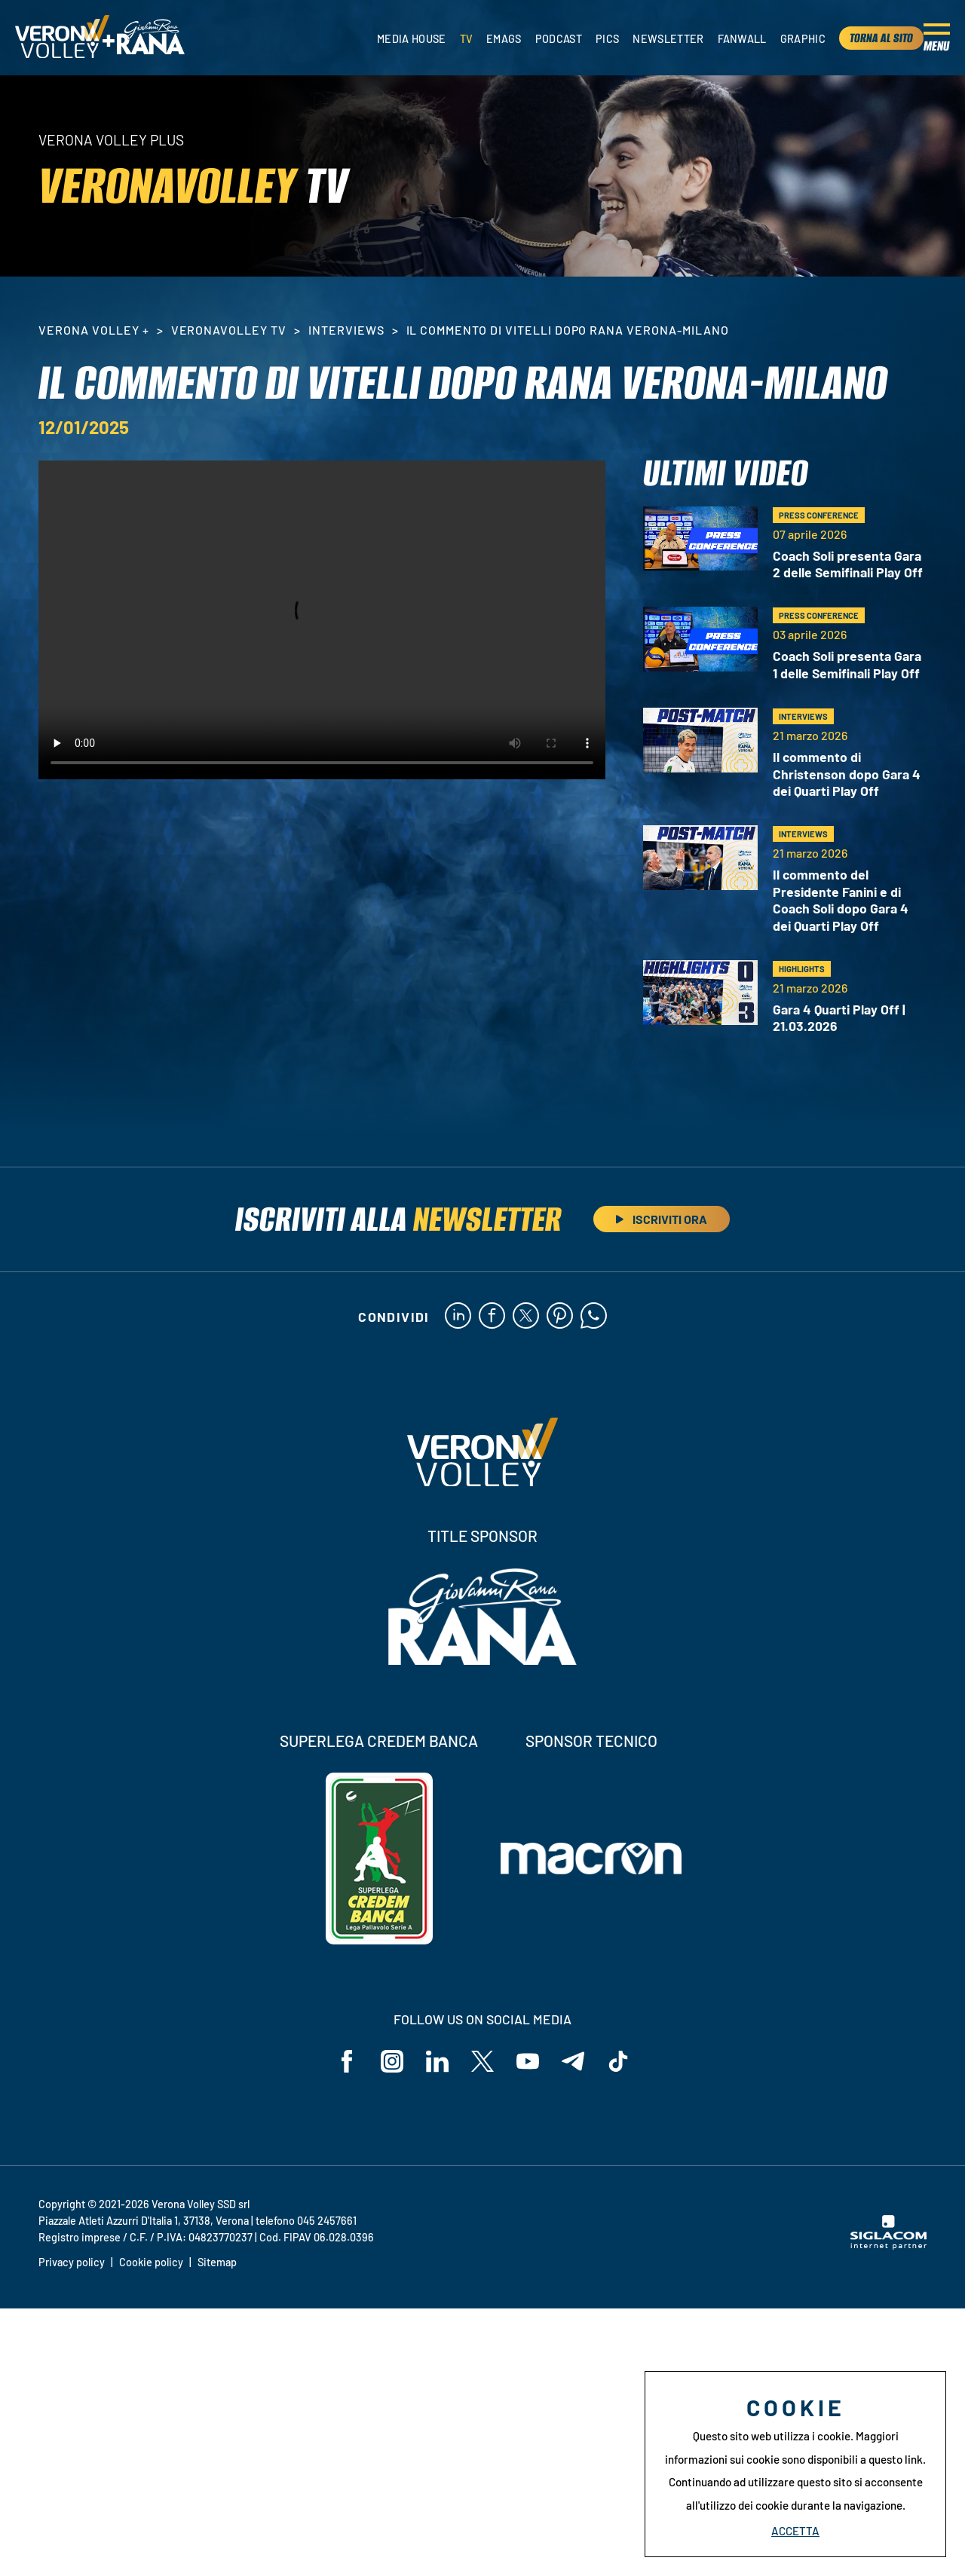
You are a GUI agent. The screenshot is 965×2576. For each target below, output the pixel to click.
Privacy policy (71, 2262)
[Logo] (62, 37)
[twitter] (526, 1316)
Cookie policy (151, 2262)
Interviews (346, 330)
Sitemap (217, 2262)
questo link (895, 2459)
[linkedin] (458, 1316)
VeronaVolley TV (228, 330)
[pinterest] (560, 1316)
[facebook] (492, 1316)
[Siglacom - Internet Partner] (888, 2245)
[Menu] (937, 37)
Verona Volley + (93, 330)
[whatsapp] (594, 1316)
